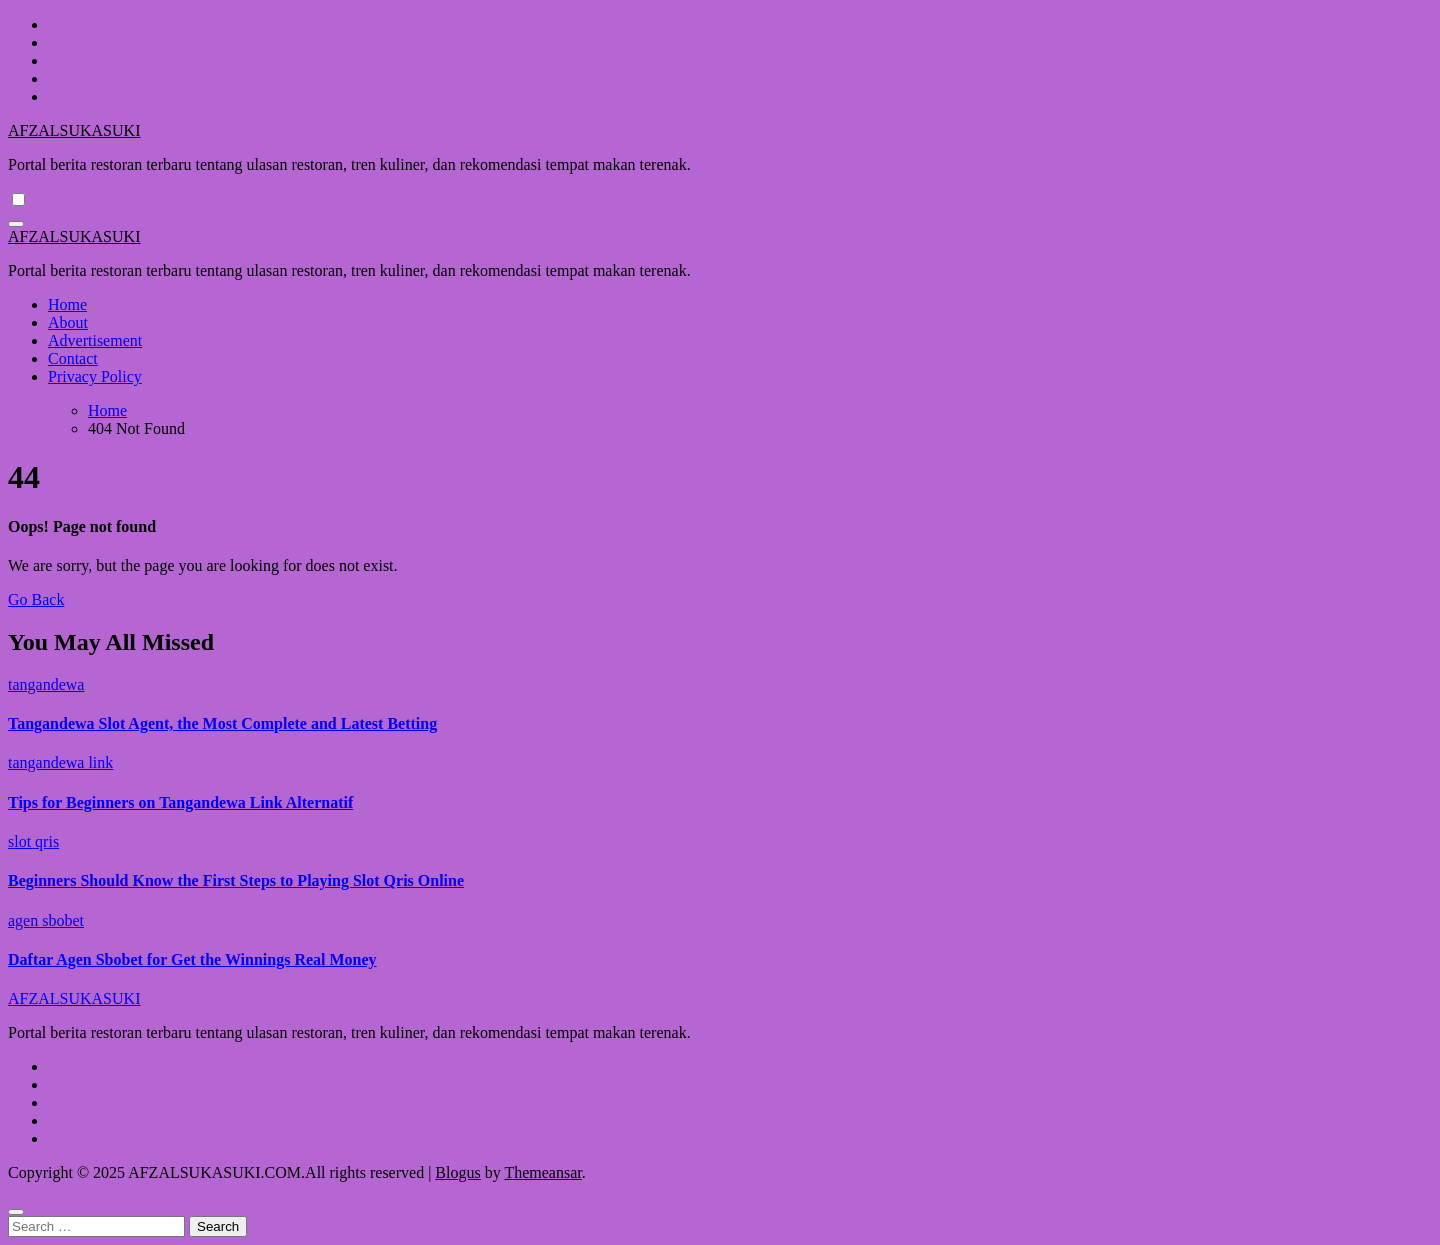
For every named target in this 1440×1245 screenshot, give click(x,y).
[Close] (16, 1212)
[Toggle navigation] (16, 224)
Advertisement (95, 340)
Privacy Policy (95, 376)
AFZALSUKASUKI (74, 130)
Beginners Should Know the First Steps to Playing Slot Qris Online (236, 880)
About (68, 322)
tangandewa (46, 684)
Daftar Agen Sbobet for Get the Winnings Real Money (192, 959)
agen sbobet (46, 920)
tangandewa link (60, 762)
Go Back (36, 599)
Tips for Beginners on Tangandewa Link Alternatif (180, 802)
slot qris (33, 841)
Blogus (457, 1172)
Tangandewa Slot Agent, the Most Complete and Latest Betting (222, 723)
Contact (73, 358)
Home (67, 304)
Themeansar (542, 1172)
